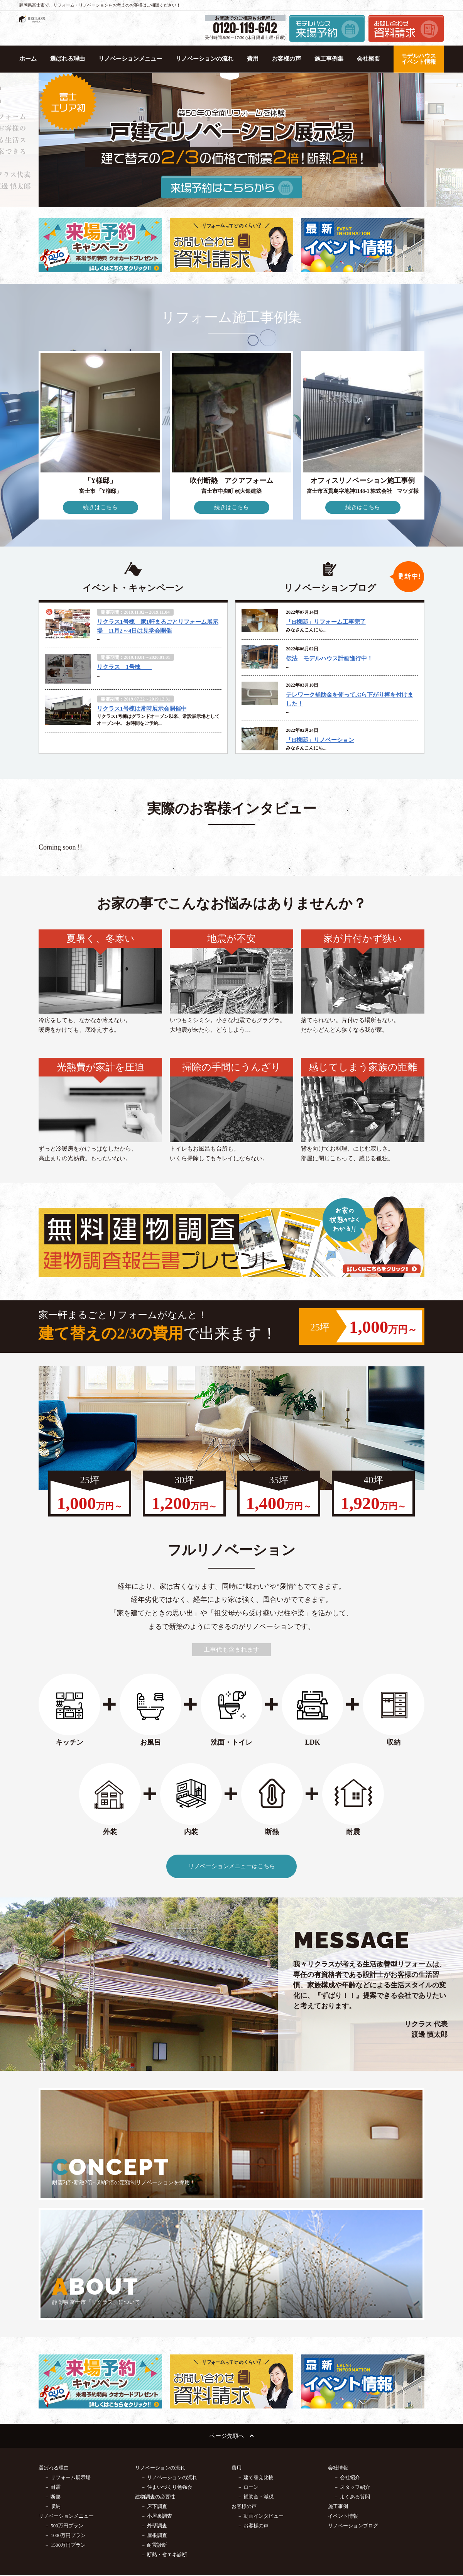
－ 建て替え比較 (255, 2358)
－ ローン (248, 2367)
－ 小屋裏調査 (156, 2396)
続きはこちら (100, 507)
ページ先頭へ (231, 2316)
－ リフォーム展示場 (67, 2358)
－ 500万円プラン (63, 2406)
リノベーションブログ (353, 2406)
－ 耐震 (52, 2367)
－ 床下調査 (154, 2387)
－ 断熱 (52, 2377)
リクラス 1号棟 (124, 667)
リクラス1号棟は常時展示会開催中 (142, 709)
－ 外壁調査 (154, 2406)
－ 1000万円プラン (65, 2416)
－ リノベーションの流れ (169, 2358)
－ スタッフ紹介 (352, 2367)
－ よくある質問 (352, 2377)
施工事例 (338, 2387)
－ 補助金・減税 (255, 2377)
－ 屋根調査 (154, 2416)
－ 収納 (52, 2387)
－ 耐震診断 (154, 2425)
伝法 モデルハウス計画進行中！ (329, 658)
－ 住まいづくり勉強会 (166, 2367)
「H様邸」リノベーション (320, 740)
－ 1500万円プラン (65, 2425)
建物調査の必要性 (155, 2377)
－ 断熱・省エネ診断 (164, 2435)
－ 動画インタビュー (260, 2396)
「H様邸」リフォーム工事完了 (326, 622)
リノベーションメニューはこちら (231, 1866)
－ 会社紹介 (347, 2358)
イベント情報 (343, 2396)
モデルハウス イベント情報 (418, 59)
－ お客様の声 (253, 2406)
